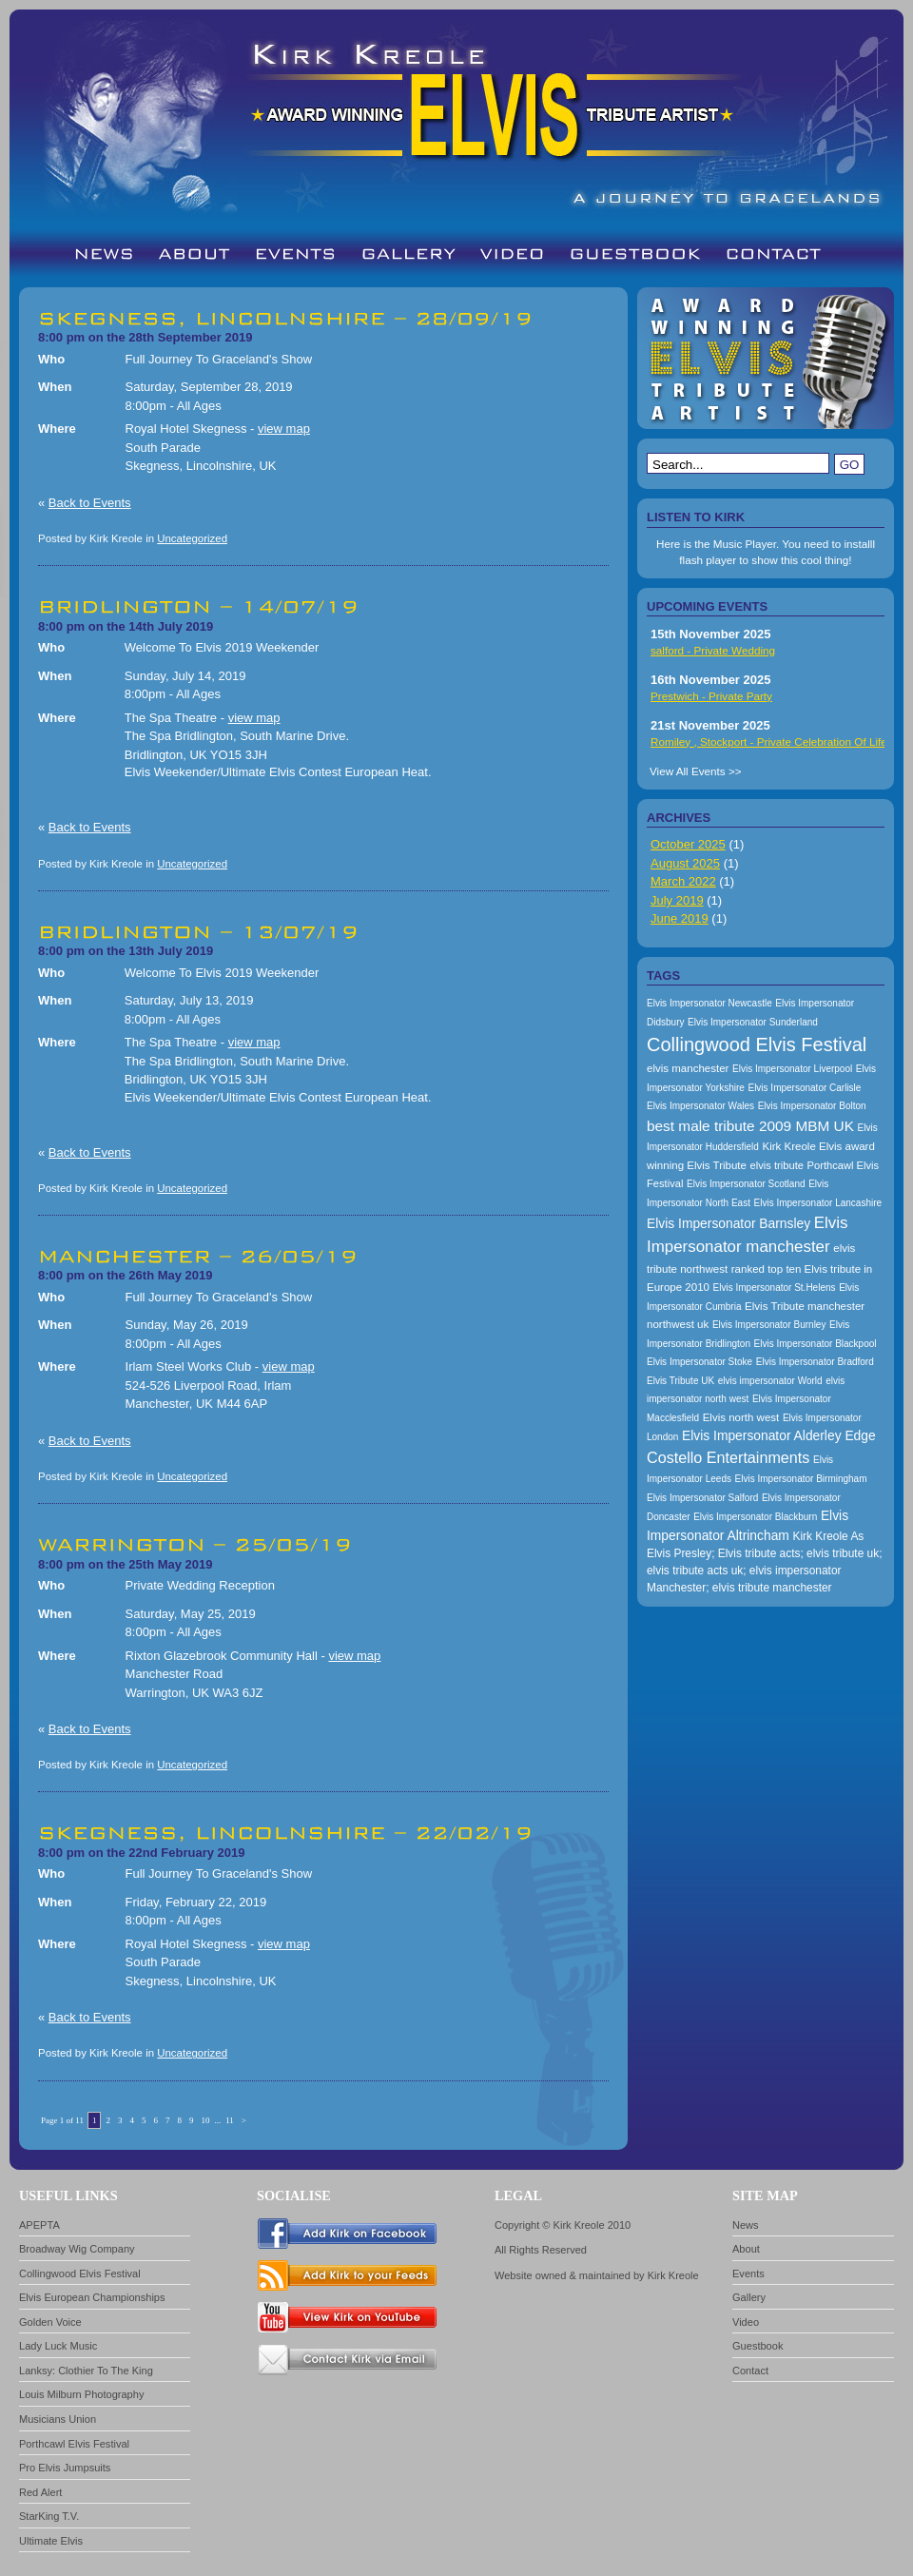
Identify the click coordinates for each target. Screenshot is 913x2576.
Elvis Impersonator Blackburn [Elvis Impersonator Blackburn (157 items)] (755, 1517)
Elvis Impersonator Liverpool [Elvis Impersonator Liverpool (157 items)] (792, 1069)
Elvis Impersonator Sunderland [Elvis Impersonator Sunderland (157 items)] (753, 1022)
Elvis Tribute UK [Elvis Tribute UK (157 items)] (680, 1381)
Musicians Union (57, 2419)
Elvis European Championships (92, 2297)
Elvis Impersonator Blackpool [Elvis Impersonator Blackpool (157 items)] (815, 1343)
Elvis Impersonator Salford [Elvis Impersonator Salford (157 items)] (702, 1498)
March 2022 (683, 881)
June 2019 (680, 918)
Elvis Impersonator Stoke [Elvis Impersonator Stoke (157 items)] (699, 1361)
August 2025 (685, 863)
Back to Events (90, 503)
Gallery (749, 2297)
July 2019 (677, 900)
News (745, 2225)
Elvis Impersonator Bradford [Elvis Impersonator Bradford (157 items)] (815, 1361)
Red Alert (40, 2492)
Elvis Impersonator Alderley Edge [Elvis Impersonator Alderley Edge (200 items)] (779, 1435)
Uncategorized (192, 538)
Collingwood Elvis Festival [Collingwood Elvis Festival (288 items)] (756, 1044)
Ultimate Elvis (51, 2541)
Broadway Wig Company (77, 2248)
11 (229, 2120)
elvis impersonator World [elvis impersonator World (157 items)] (770, 1381)
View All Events (688, 771)
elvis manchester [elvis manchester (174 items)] (687, 1068)
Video (745, 2322)
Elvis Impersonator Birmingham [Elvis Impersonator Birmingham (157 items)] (801, 1478)
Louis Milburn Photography (81, 2394)
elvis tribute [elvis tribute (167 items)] (777, 1165)
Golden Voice (50, 2322)
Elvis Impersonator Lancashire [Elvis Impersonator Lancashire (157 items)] (818, 1203)
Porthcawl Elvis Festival (74, 2443)
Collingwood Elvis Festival (80, 2273)
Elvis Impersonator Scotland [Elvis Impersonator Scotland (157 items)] (746, 1184)
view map (284, 428)
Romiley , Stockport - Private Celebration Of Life (769, 741)
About (746, 2248)
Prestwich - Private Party (711, 696)
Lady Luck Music (58, 2346)
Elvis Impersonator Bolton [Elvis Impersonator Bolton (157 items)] (812, 1106)
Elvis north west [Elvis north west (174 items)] (741, 1417)
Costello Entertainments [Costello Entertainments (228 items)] (728, 1457)
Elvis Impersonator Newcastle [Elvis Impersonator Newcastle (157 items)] (709, 1003)
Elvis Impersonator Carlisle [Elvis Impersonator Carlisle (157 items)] (804, 1088)
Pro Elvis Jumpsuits (64, 2467)
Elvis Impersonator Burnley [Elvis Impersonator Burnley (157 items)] (769, 1324)
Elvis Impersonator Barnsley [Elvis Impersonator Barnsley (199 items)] (728, 1223)
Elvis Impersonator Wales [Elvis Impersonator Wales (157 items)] (700, 1106)
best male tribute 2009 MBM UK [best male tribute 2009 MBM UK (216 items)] (750, 1126)
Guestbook (757, 2346)
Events (748, 2273)
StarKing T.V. (49, 2516)
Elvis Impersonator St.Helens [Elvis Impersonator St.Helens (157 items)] (774, 1287)
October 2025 (688, 844)
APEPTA (39, 2225)
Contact (750, 2370)
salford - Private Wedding (713, 650)
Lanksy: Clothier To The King (86, 2370)
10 (205, 2120)
